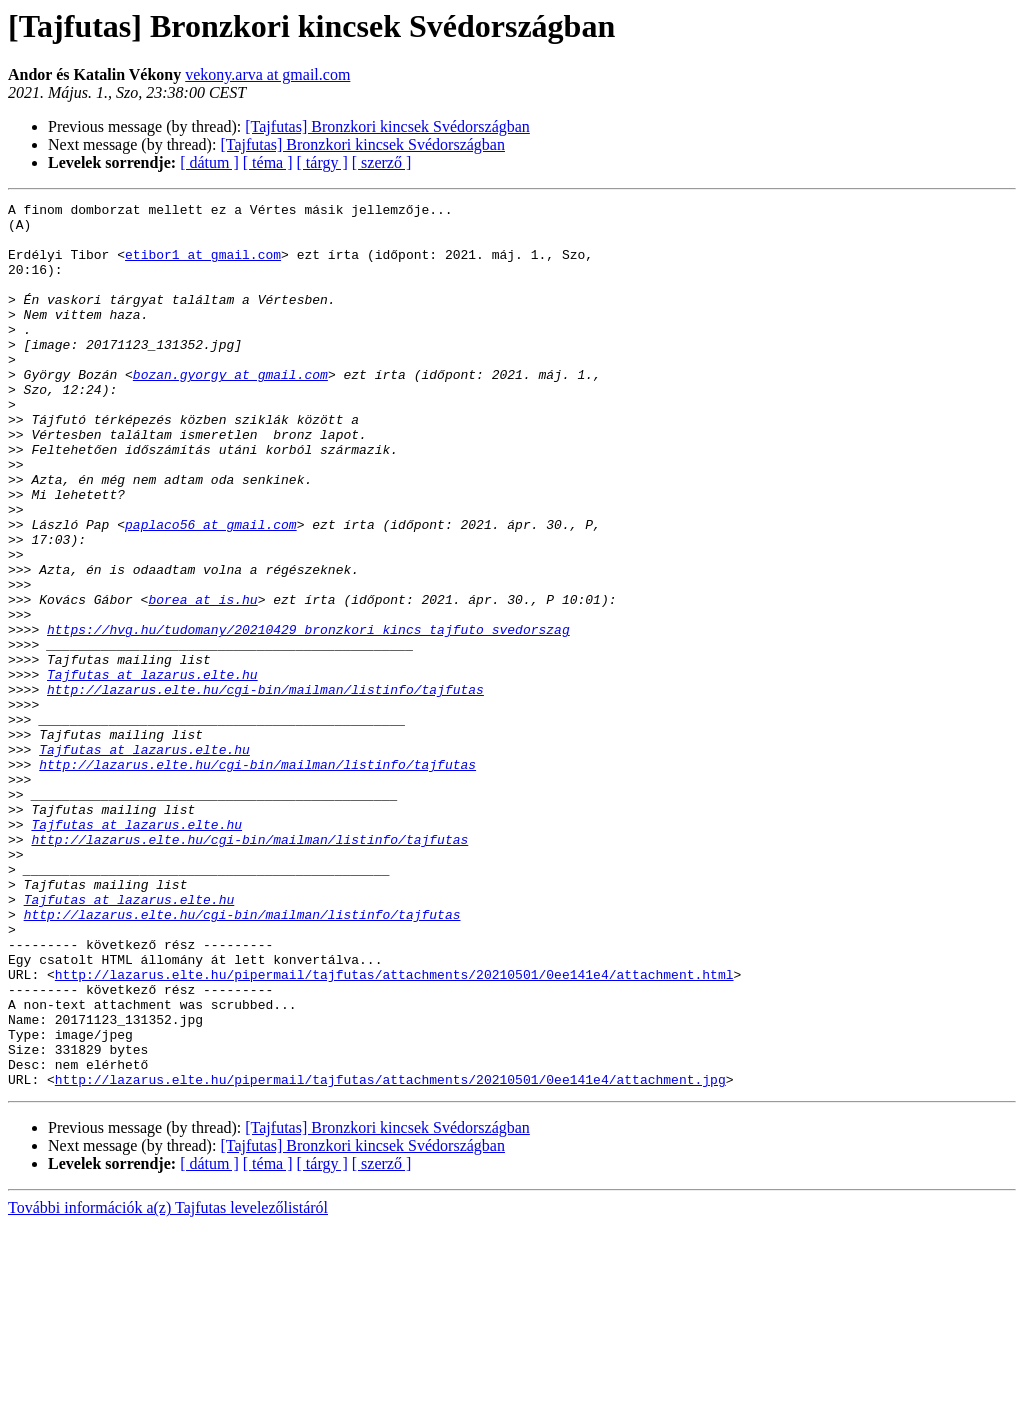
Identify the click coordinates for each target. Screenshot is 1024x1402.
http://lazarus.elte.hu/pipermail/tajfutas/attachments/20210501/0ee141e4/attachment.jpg (390, 1256)
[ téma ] (268, 162)
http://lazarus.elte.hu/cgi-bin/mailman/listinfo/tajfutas (265, 788)
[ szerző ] (382, 162)
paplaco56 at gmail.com (211, 590)
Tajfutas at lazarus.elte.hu (152, 770)
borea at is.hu (202, 680)
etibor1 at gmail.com (203, 266)
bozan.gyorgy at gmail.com (230, 410)
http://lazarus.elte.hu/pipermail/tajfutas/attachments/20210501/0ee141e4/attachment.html (394, 1130)
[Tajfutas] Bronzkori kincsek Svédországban (387, 126)
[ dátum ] (209, 162)
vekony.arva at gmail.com (267, 74)
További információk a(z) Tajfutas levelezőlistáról (168, 1384)
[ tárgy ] (322, 162)
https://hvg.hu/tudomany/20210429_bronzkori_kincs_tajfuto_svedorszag (308, 716)
